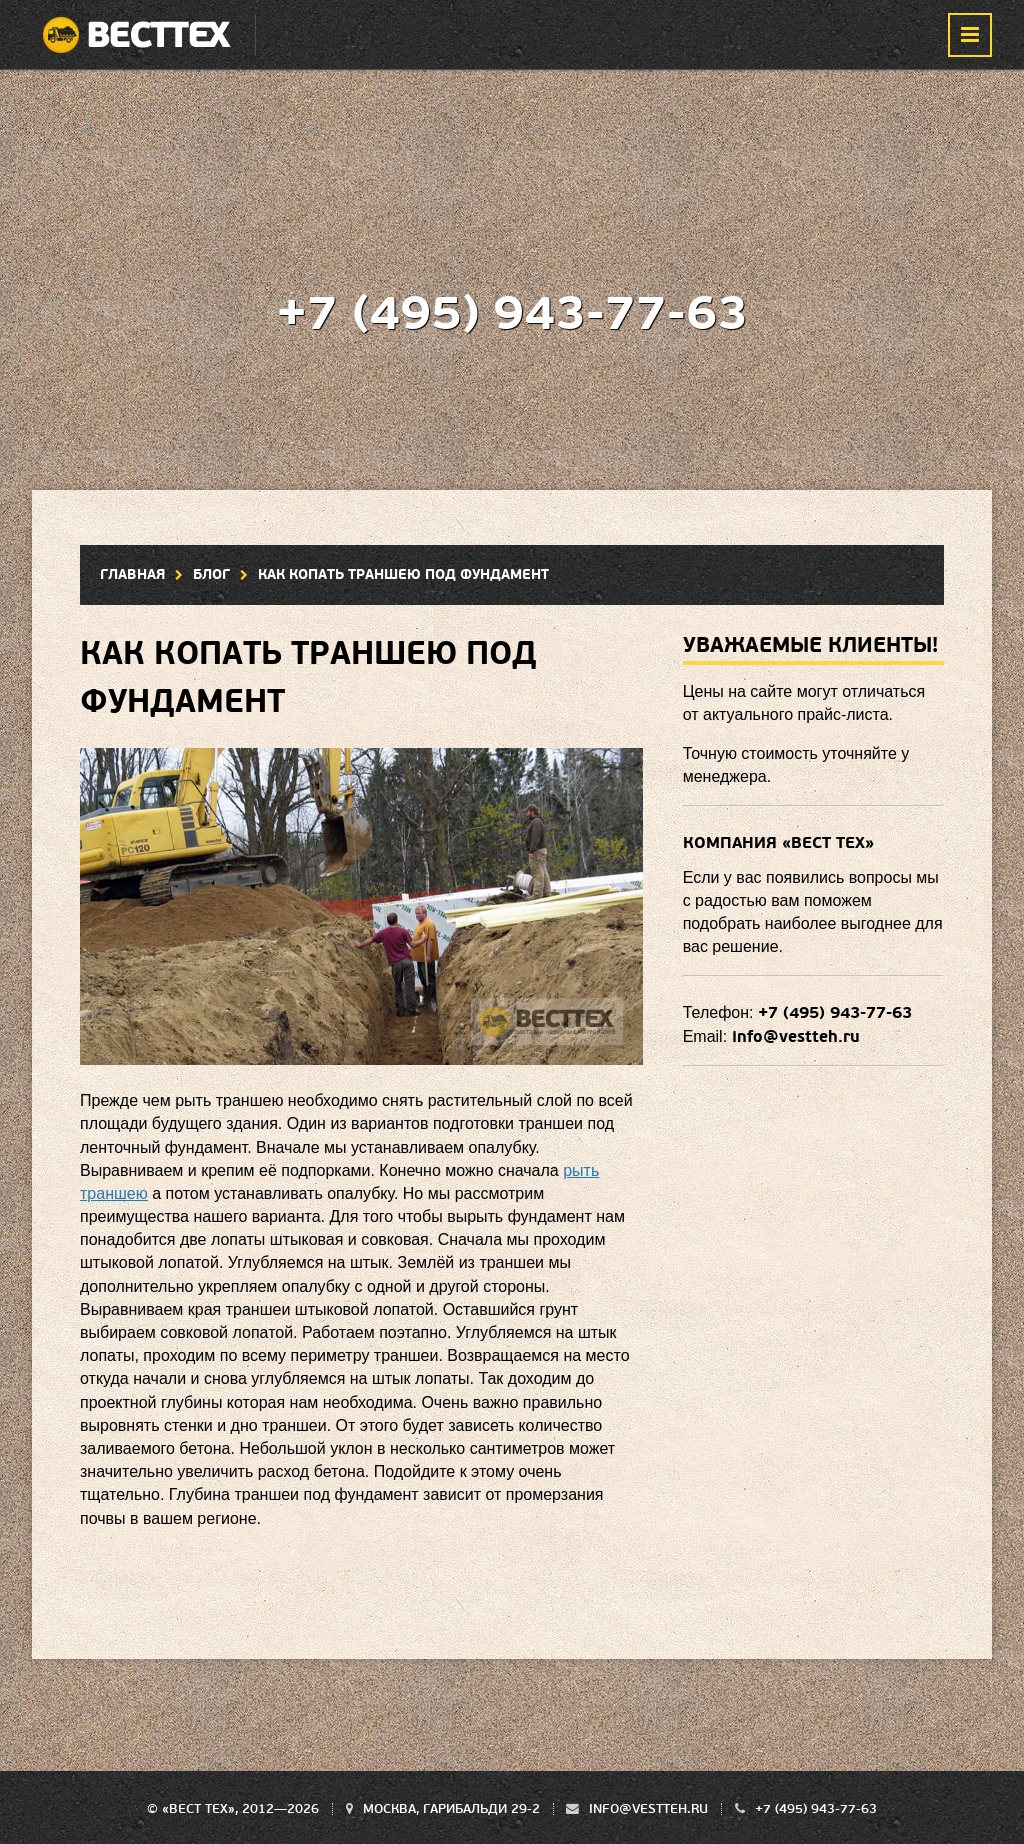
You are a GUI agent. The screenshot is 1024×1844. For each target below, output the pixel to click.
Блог (211, 574)
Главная (132, 574)
